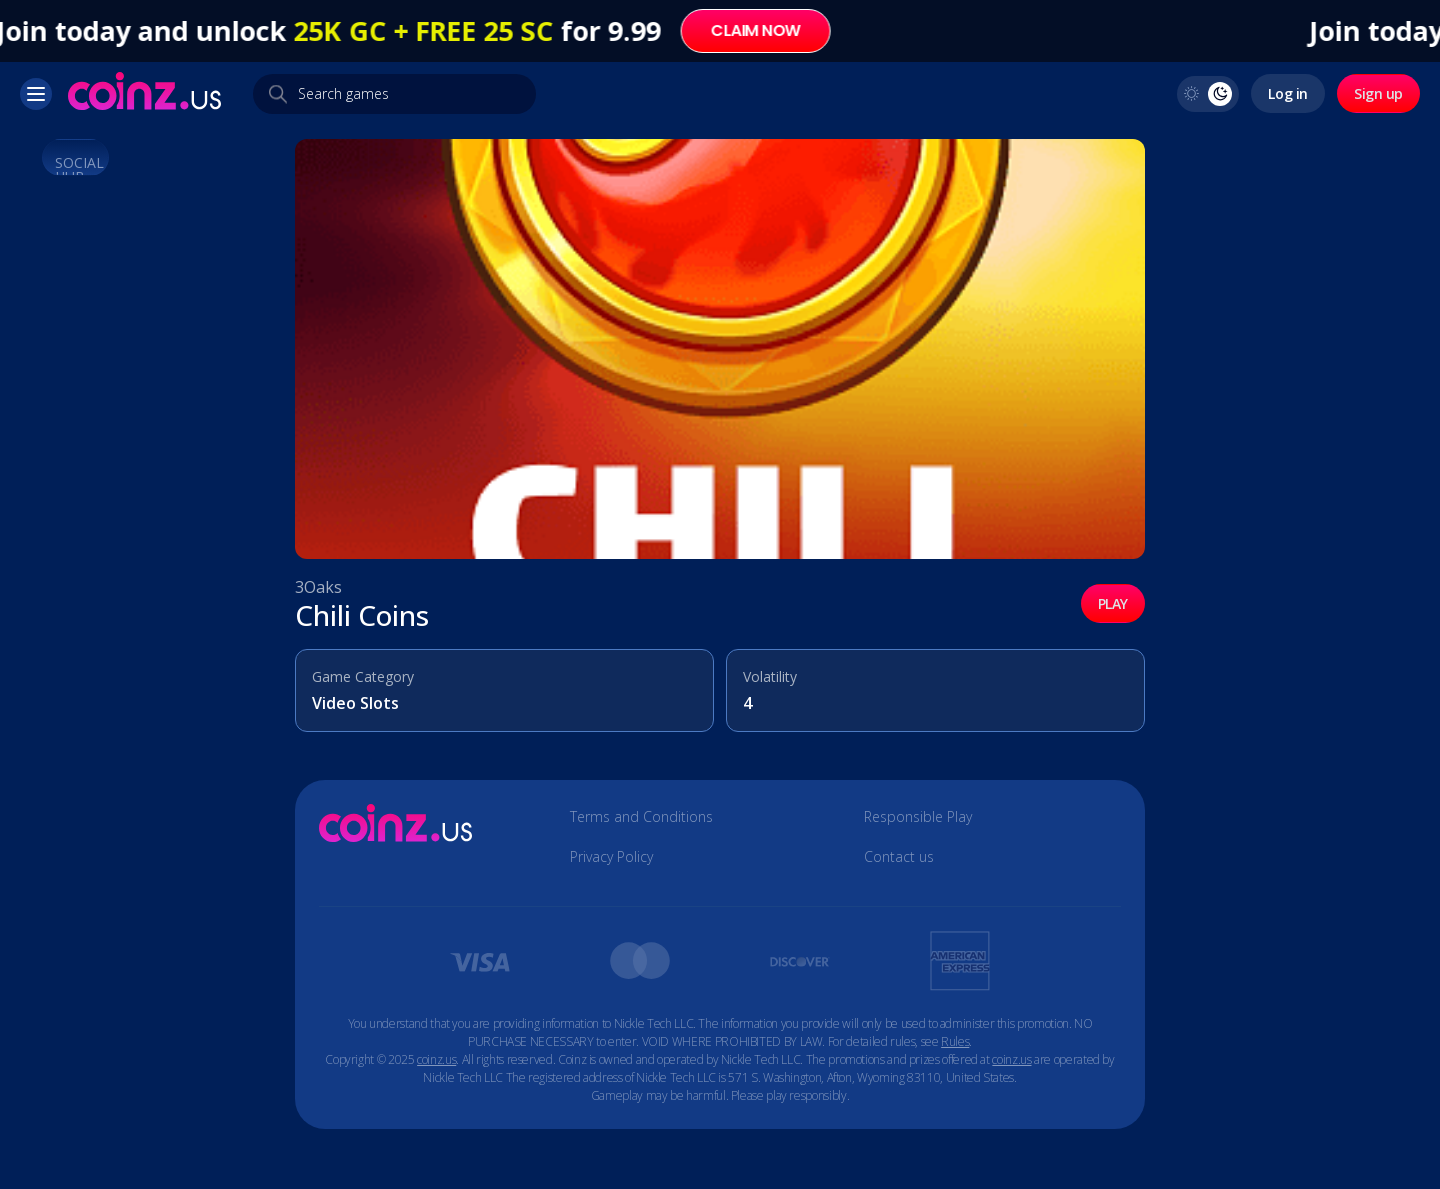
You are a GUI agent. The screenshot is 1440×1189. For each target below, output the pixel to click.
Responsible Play (918, 817)
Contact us (899, 857)
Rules (955, 1041)
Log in (1287, 93)
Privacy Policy (611, 857)
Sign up (1378, 93)
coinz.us (436, 1059)
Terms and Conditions (641, 817)
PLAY (1113, 603)
